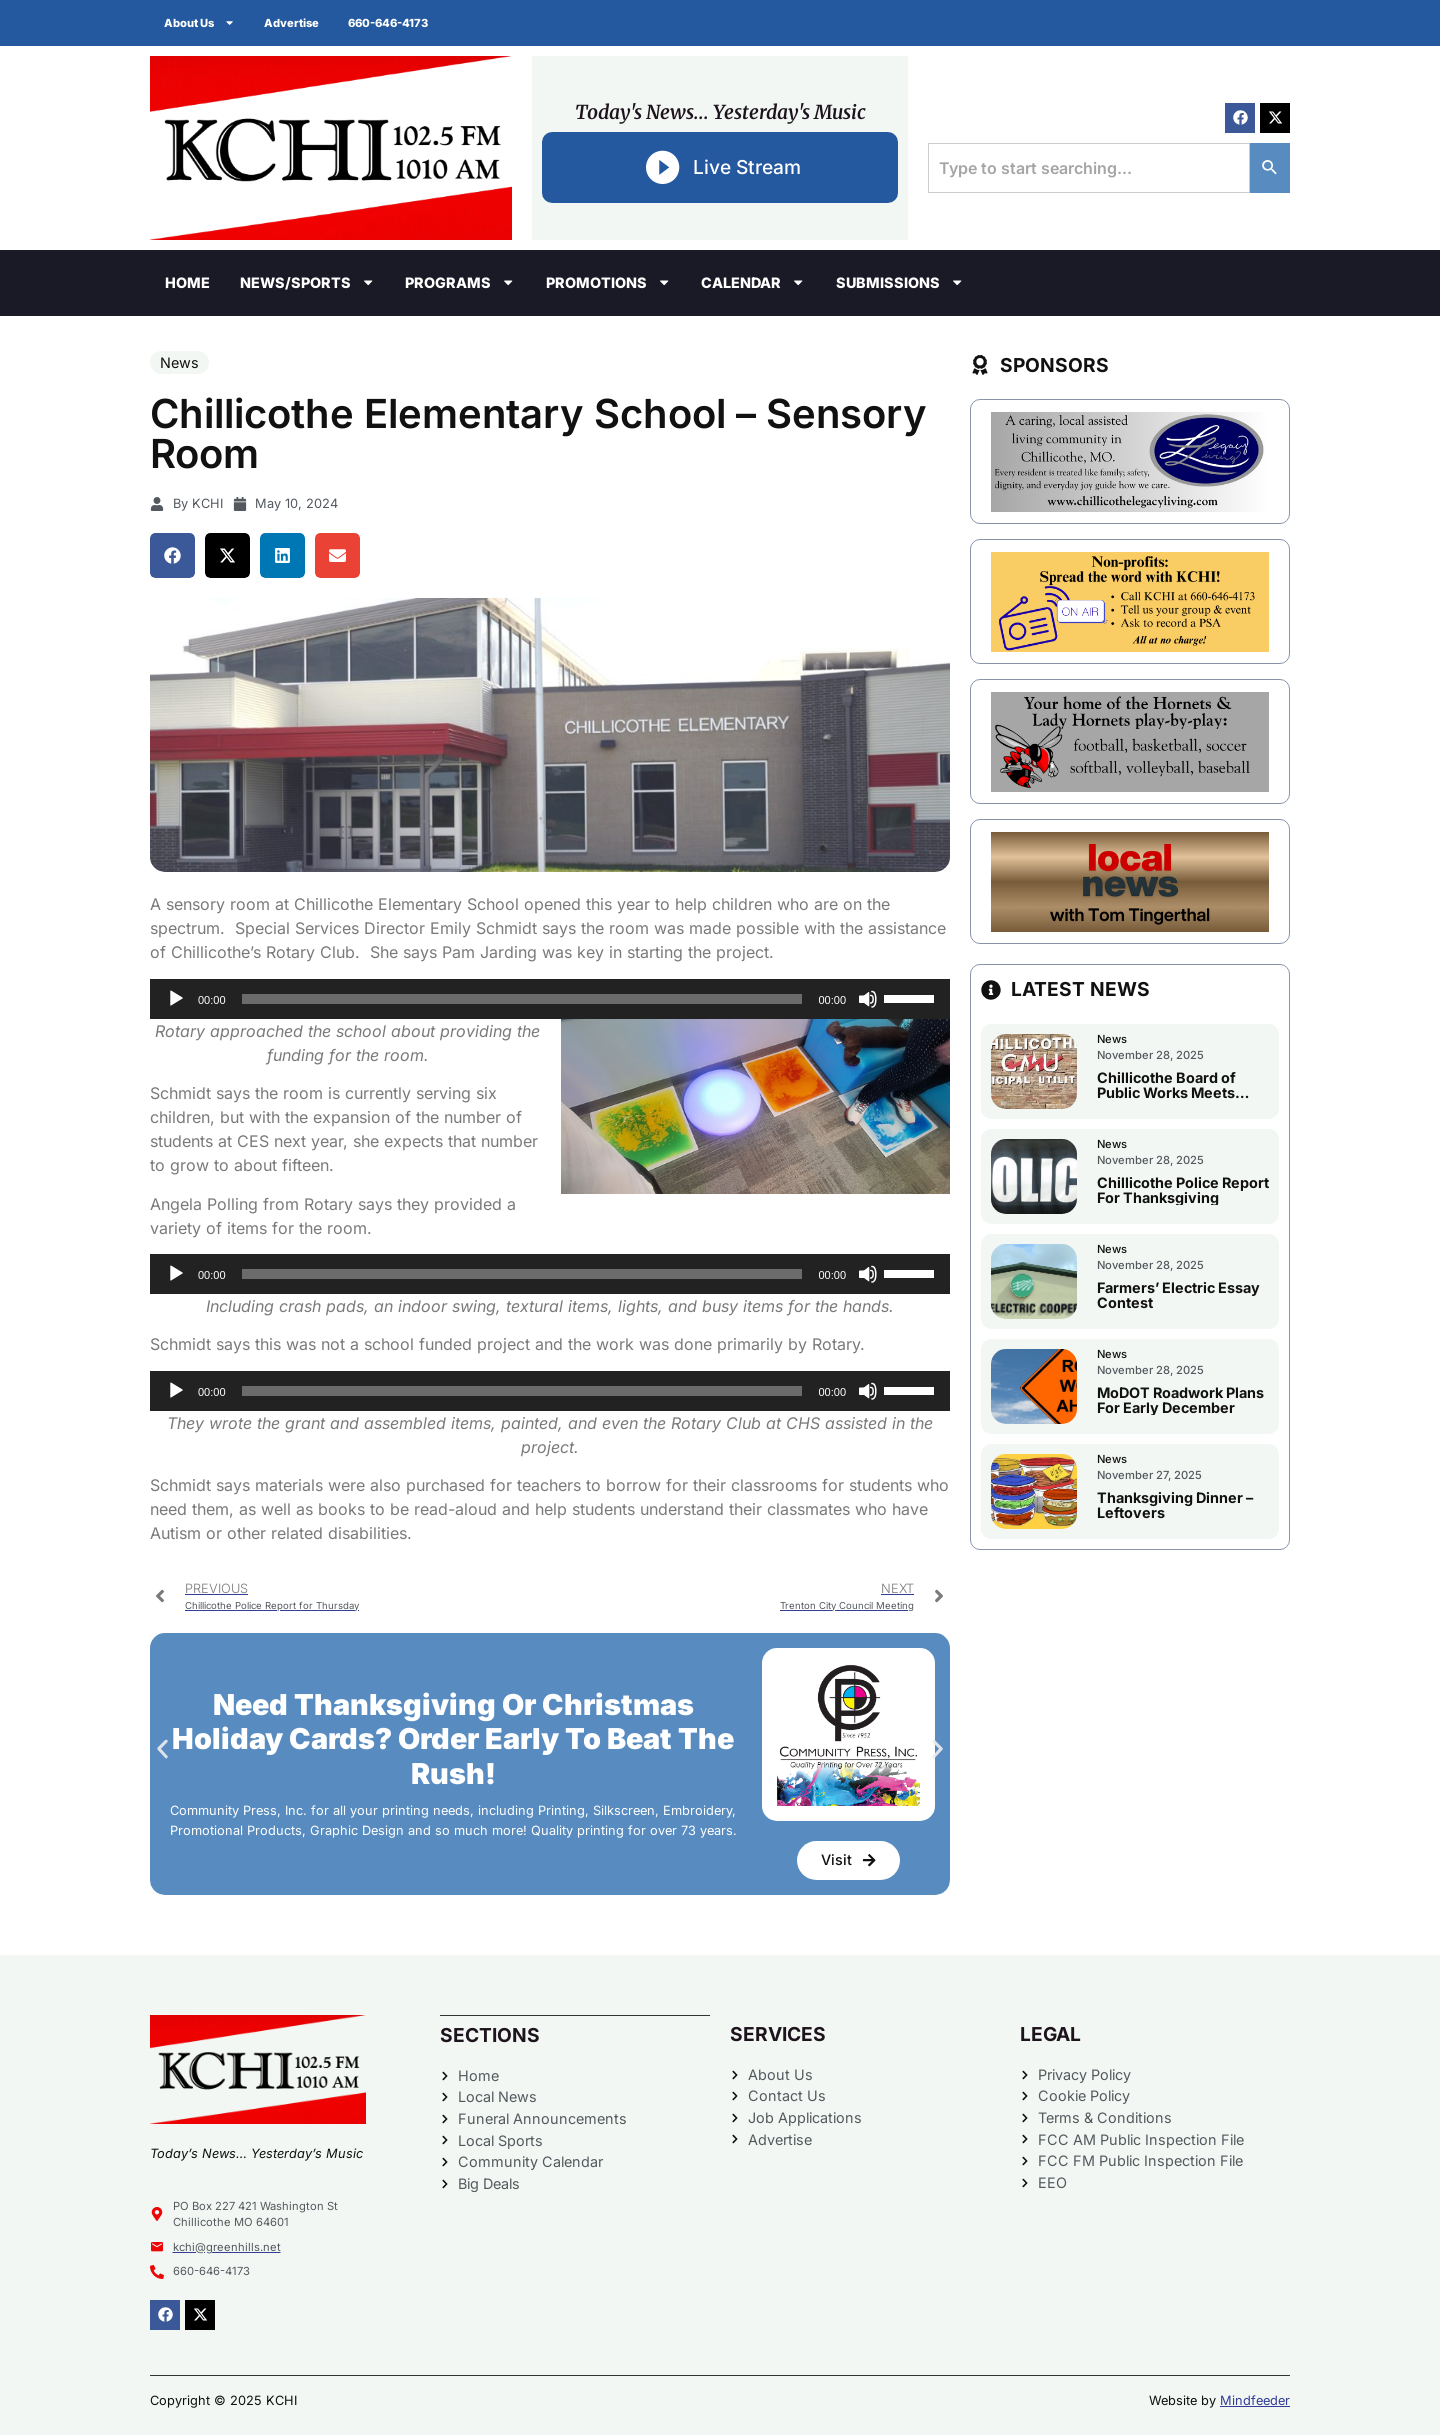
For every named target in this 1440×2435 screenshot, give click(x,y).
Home (187, 282)
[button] (172, 555)
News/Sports (307, 282)
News (179, 362)
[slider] (522, 999)
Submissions (900, 282)
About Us (200, 22)
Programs (460, 282)
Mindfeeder (1255, 2400)
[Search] (1270, 168)
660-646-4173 (391, 23)
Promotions (608, 282)
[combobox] (1089, 168)
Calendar (753, 282)
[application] (550, 999)
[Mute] (868, 999)
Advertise (293, 23)
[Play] (176, 999)
